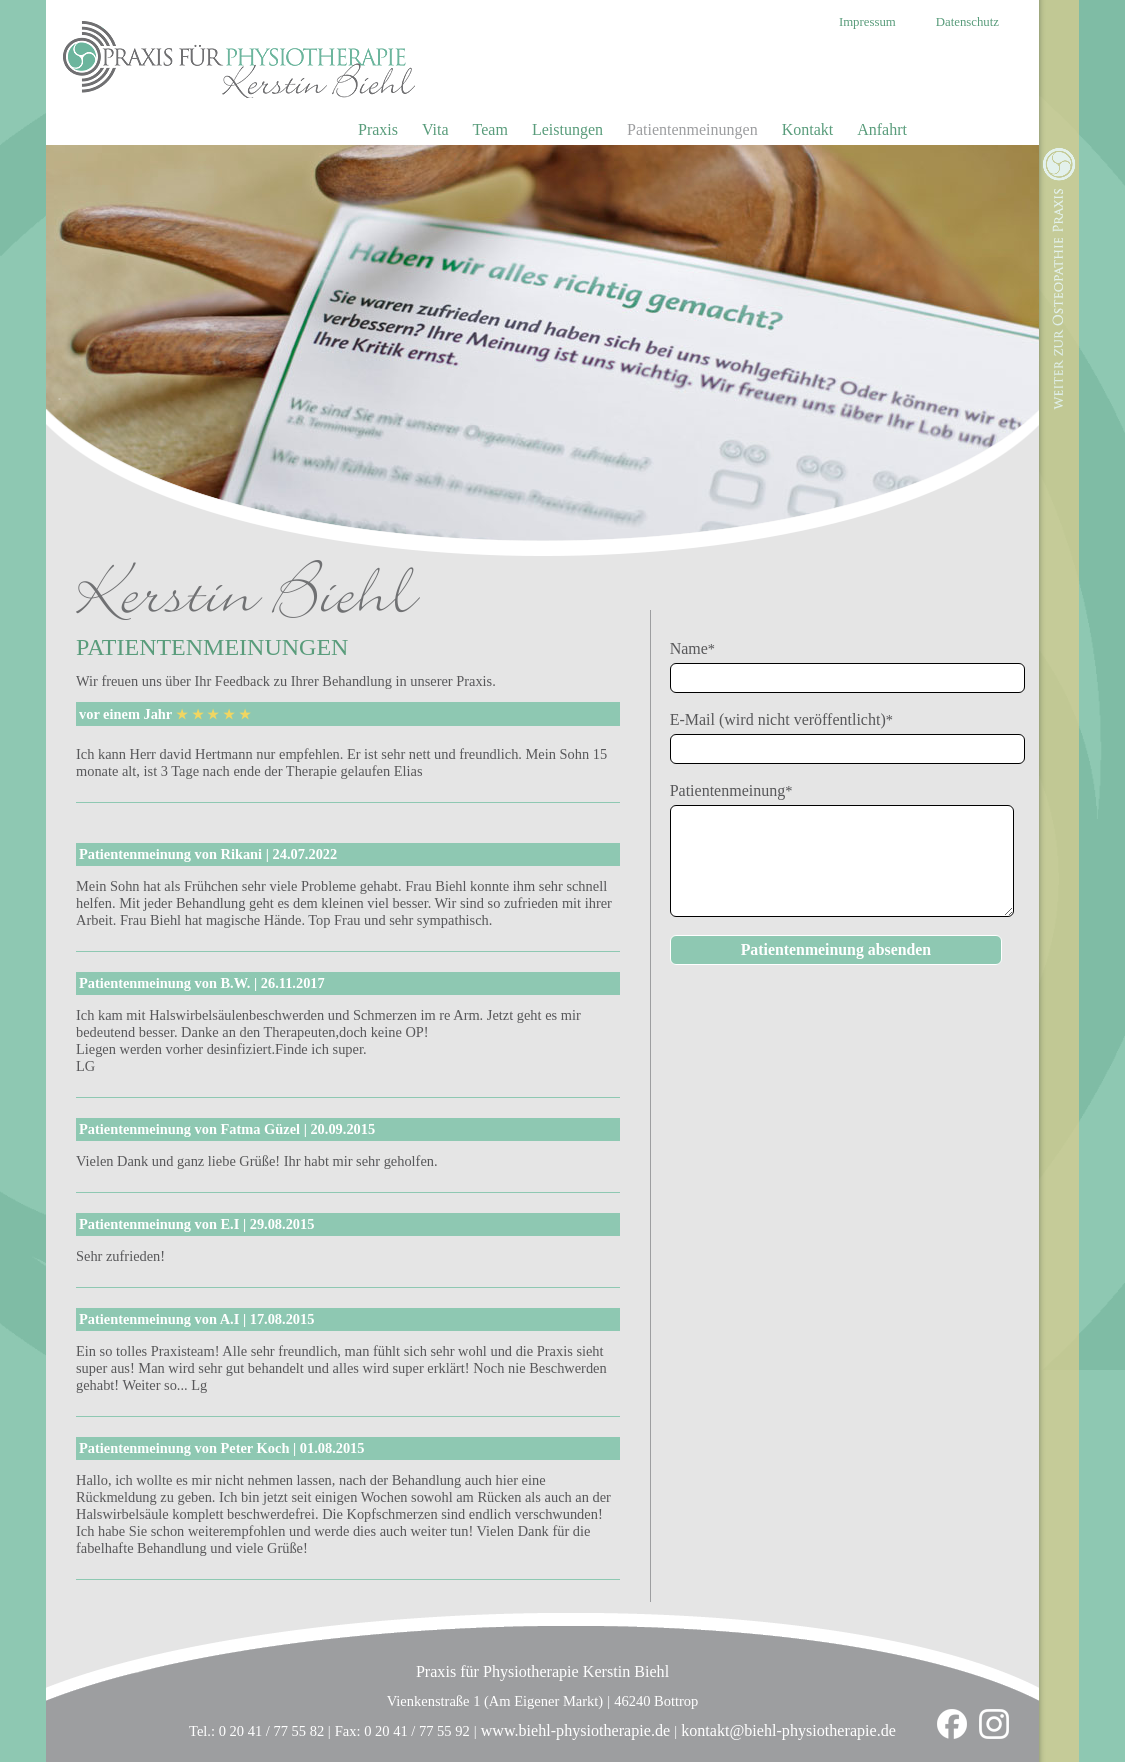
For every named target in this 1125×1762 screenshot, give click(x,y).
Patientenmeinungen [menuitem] (692, 129)
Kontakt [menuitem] (808, 129)
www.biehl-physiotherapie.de (576, 1730)
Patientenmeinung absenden (836, 949)
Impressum (867, 22)
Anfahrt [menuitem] (882, 129)
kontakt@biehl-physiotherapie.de (788, 1730)
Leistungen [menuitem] (567, 129)
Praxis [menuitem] (378, 129)
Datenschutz (967, 22)
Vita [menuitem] (435, 129)
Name (700, 648)
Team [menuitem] (490, 129)
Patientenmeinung (731, 790)
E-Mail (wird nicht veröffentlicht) (781, 719)
